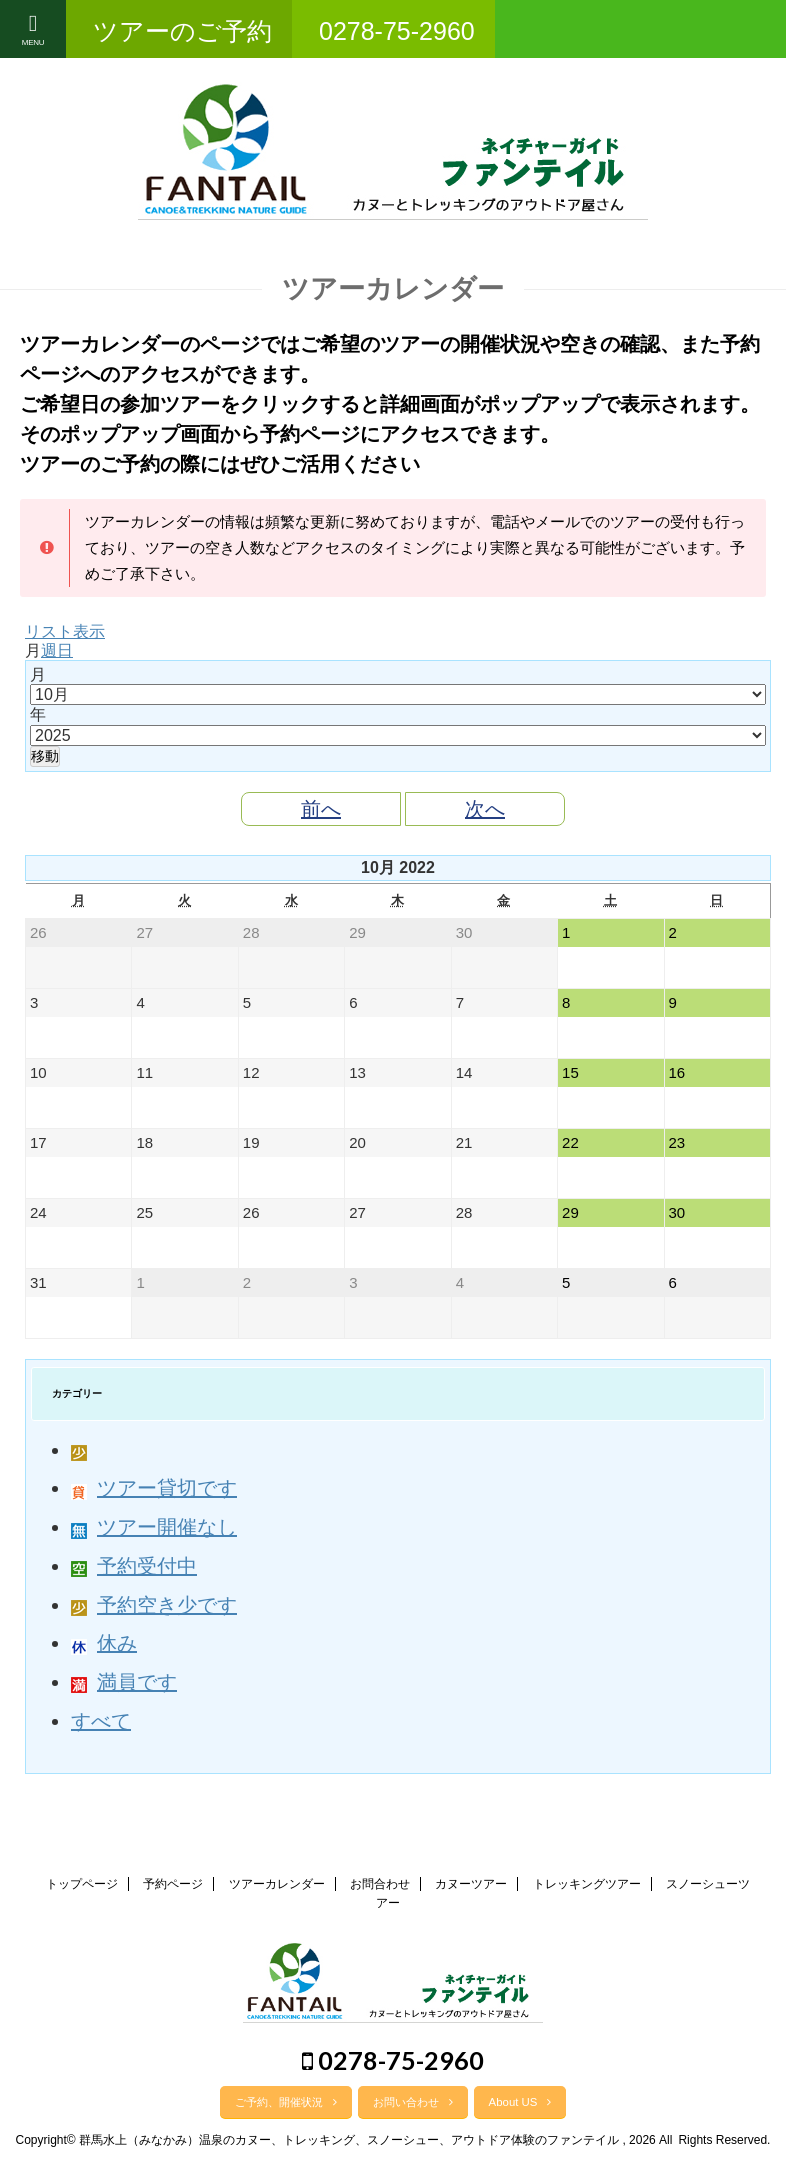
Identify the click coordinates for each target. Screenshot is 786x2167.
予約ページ (173, 1884)
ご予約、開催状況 (286, 2102)
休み (104, 1643)
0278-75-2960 (393, 2060)
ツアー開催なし (154, 1527)
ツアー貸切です (154, 1488)
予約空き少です (154, 1605)
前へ (321, 809)
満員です (124, 1682)
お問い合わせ (413, 2102)
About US (520, 2102)
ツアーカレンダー (277, 1884)
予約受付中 (134, 1566)
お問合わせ (380, 1884)
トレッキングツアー (587, 1884)
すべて (101, 1721)
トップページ (82, 1884)
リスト (65, 631)
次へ (485, 809)
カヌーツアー (471, 1884)
